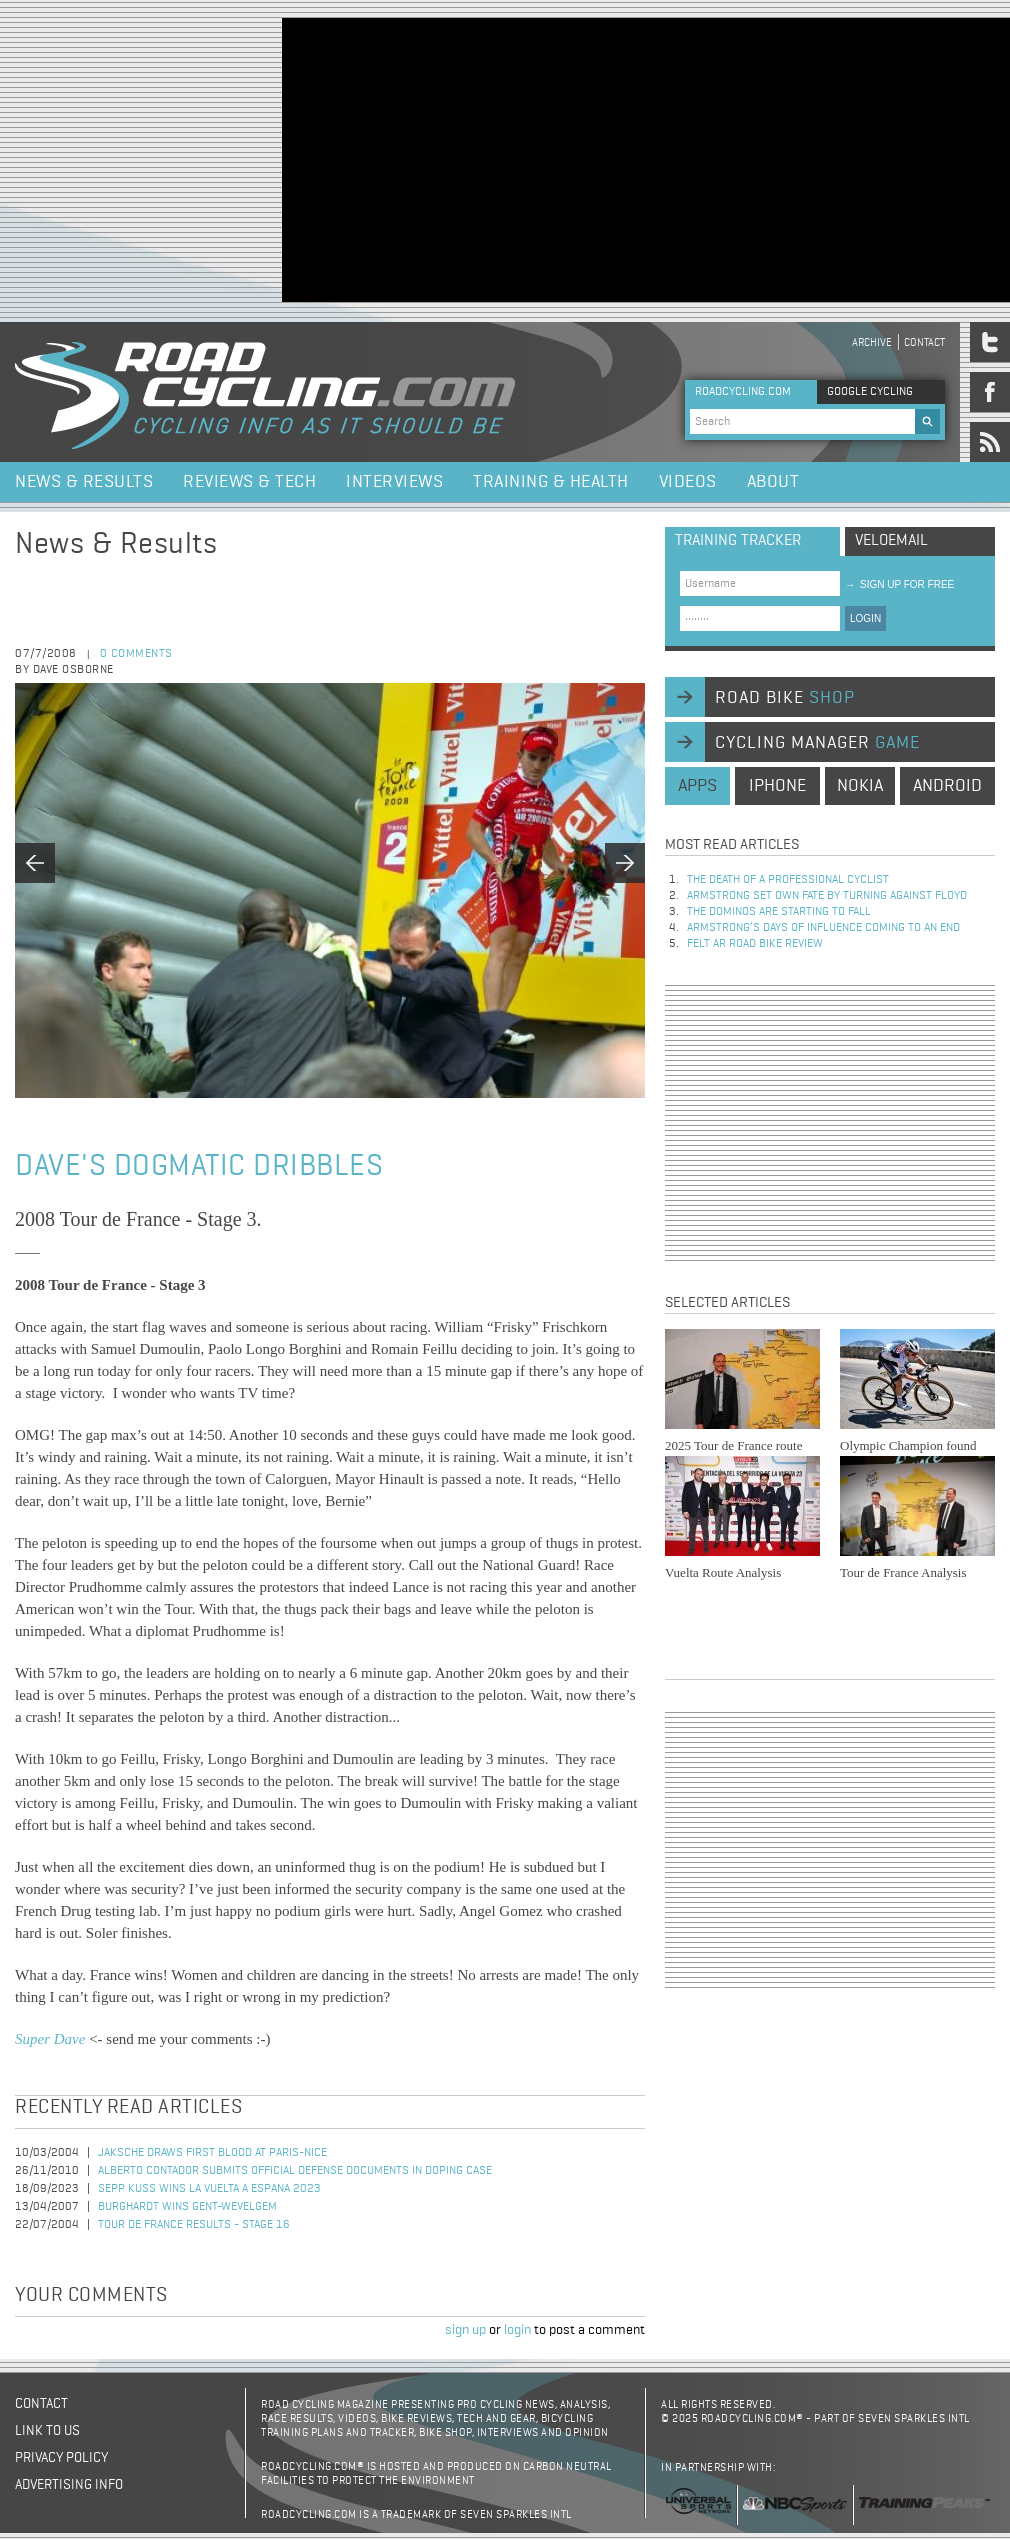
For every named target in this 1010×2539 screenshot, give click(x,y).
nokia (860, 786)
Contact (924, 342)
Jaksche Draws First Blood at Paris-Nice (212, 2153)
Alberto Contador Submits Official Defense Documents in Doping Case (295, 2171)
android (947, 786)
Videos (688, 482)
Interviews (394, 482)
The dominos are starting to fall (779, 912)
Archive (872, 342)
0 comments (136, 654)
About (773, 482)
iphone (777, 786)
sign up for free (899, 584)
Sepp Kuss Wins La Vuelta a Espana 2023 (209, 2189)
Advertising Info (69, 2485)
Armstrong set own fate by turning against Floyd (827, 896)
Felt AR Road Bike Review (755, 944)
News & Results (84, 482)
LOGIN (865, 618)
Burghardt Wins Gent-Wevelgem (187, 2207)
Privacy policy (61, 2458)
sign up (465, 2330)
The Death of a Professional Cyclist (788, 880)
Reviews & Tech (249, 482)
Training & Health (551, 482)
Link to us (47, 2431)
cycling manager (817, 743)
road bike (785, 698)
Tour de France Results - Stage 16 (194, 2225)
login (517, 2330)
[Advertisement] (640, 158)
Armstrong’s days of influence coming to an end (823, 928)
